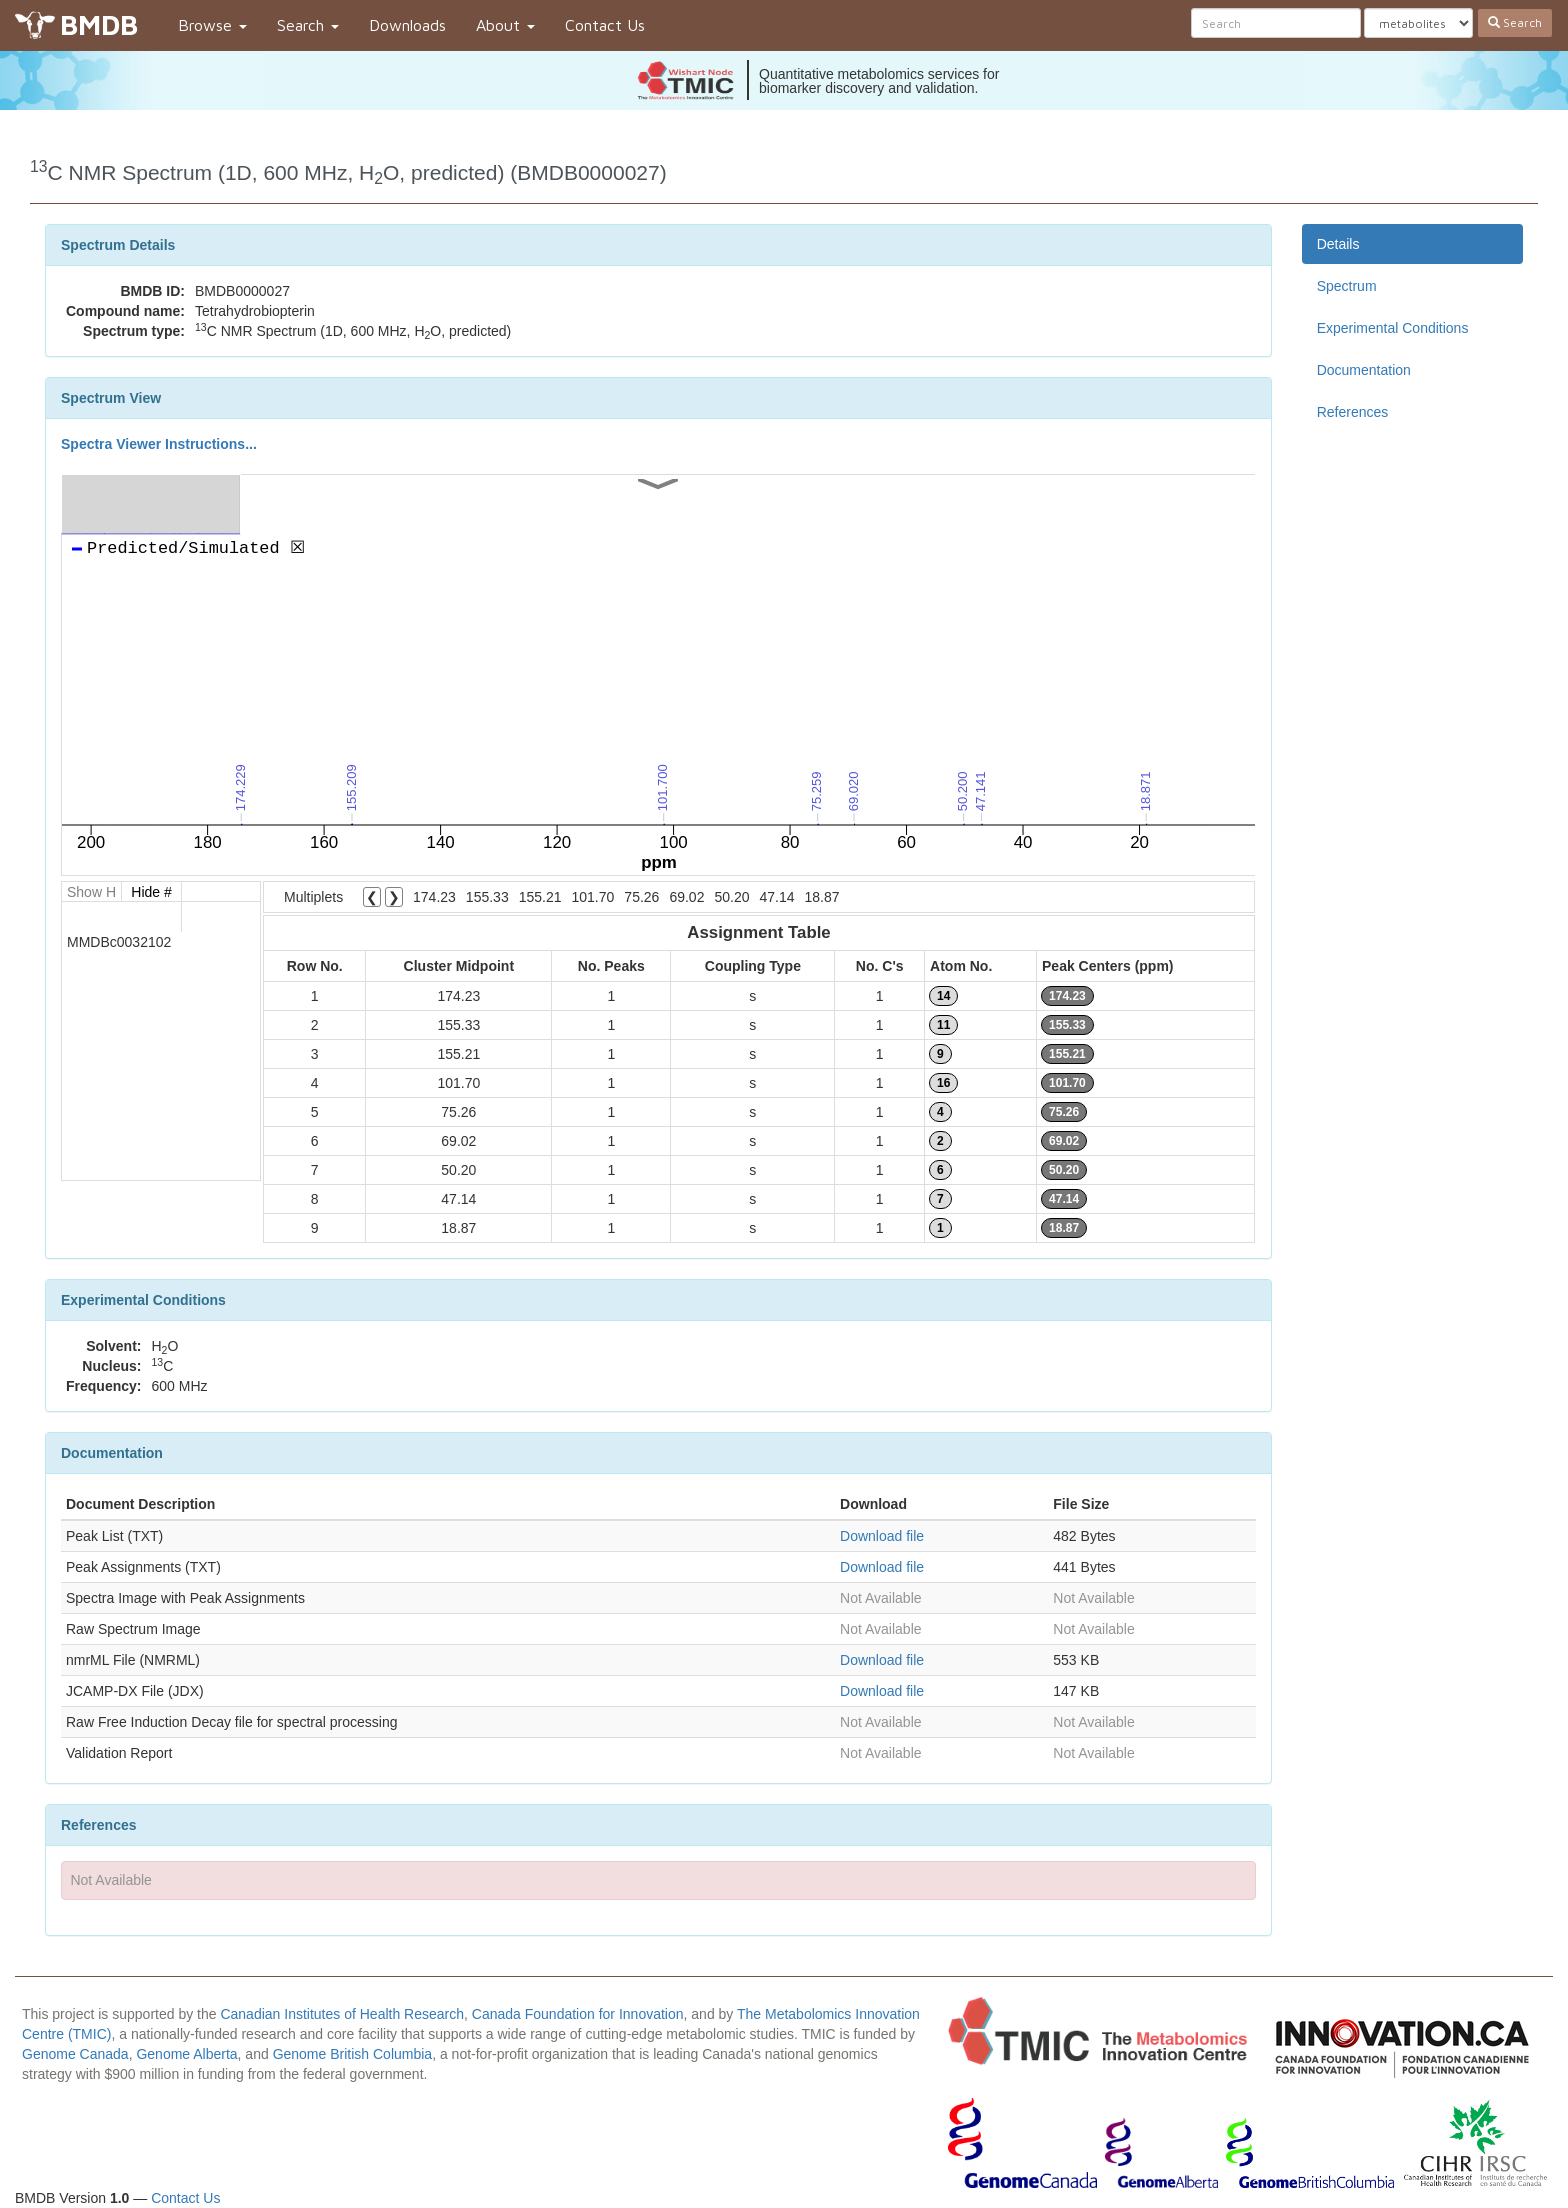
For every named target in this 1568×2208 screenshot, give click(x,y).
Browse (212, 25)
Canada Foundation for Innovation (578, 2014)
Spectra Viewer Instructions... (159, 444)
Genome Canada (75, 2054)
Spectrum (1347, 286)
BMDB (99, 24)
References (1353, 412)
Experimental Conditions (1393, 328)
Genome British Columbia (353, 2054)
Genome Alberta (186, 2054)
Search (308, 25)
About (505, 25)
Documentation (1364, 370)
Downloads (407, 25)
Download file (882, 1536)
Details (1338, 244)
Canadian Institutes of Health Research (342, 2014)
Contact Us (605, 25)
